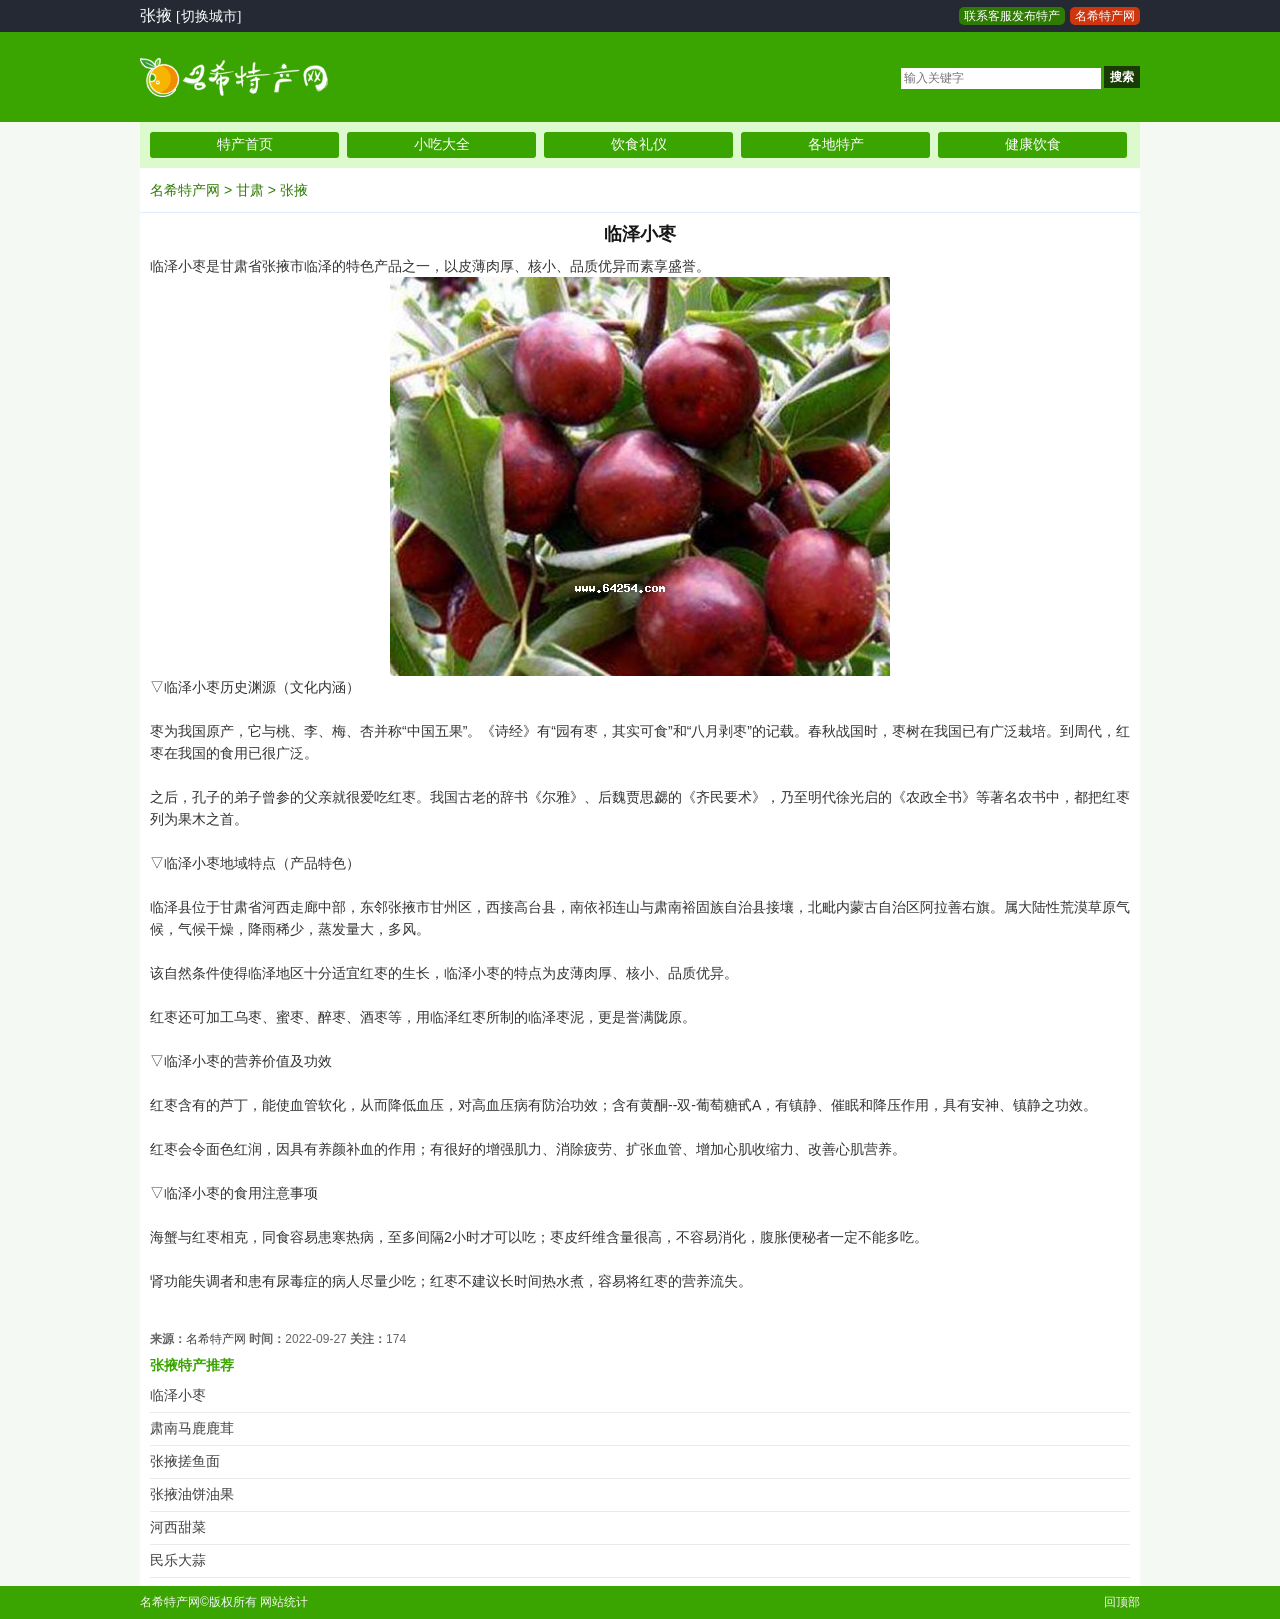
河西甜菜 (178, 1527)
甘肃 (250, 190)
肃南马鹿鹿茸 (192, 1428)
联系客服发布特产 (1012, 16)
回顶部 (1122, 1602)
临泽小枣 (178, 1395)
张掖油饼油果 (192, 1494)
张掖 (294, 190)
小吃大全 (442, 144)
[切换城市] (208, 16)
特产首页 (245, 144)
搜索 (1122, 77)
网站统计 (284, 1602)
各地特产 (836, 144)
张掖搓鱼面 (185, 1461)
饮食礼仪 (639, 144)
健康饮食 (1033, 144)
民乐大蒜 (178, 1560)
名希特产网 (1105, 16)
